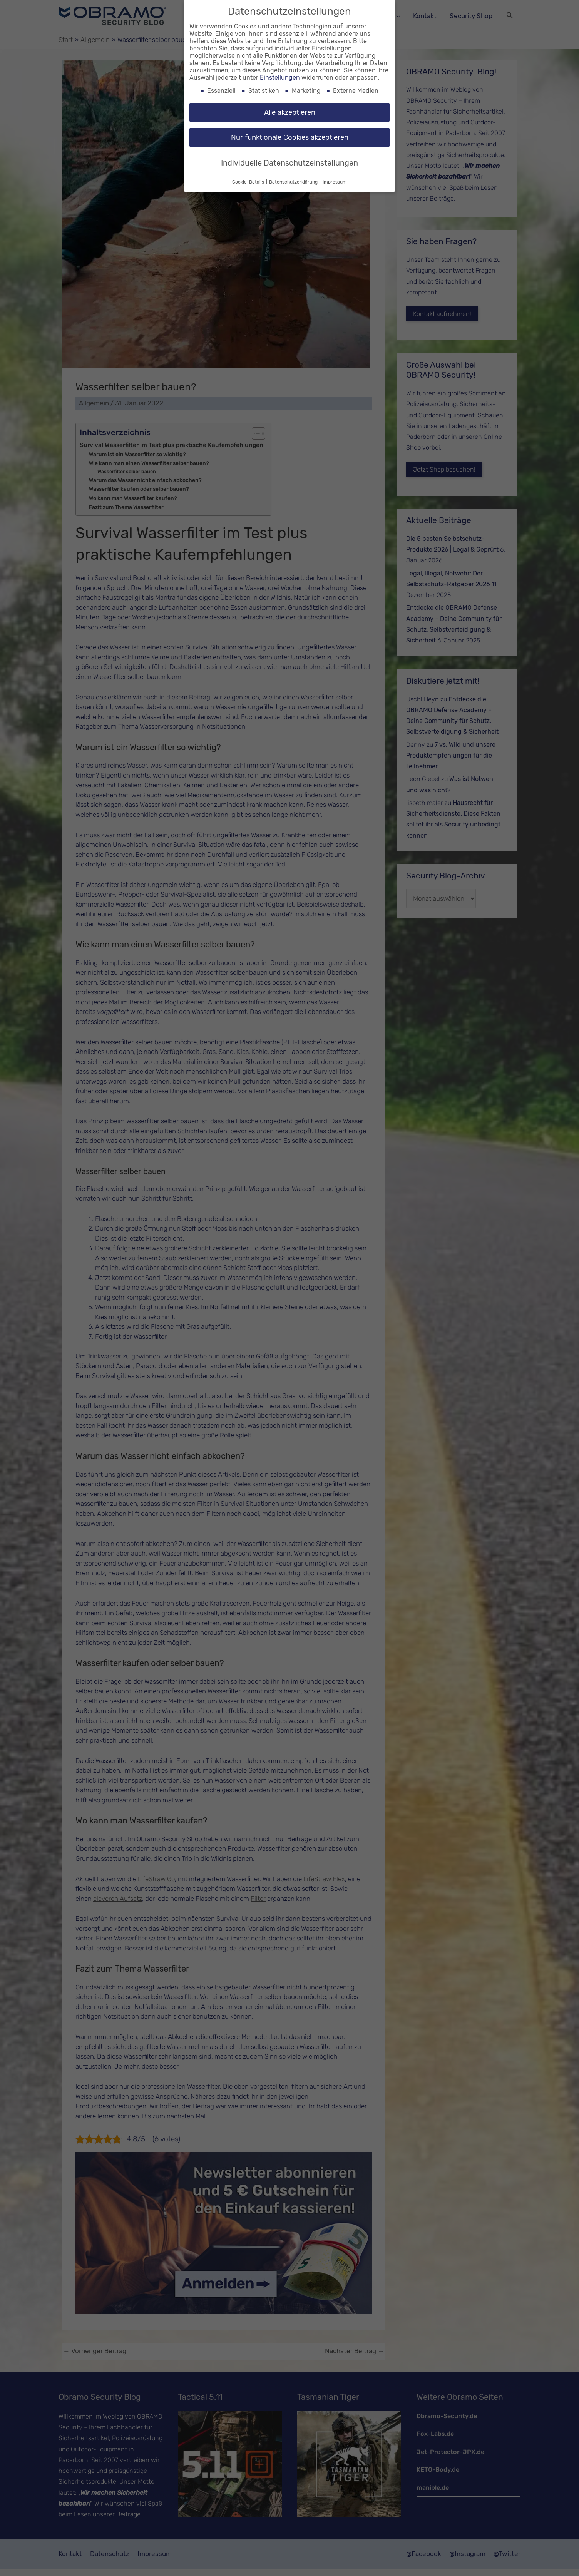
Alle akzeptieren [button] (289, 112)
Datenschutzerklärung (294, 182)
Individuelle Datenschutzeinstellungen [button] (289, 162)
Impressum (335, 182)
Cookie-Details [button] (248, 182)
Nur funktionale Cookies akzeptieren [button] (289, 137)
